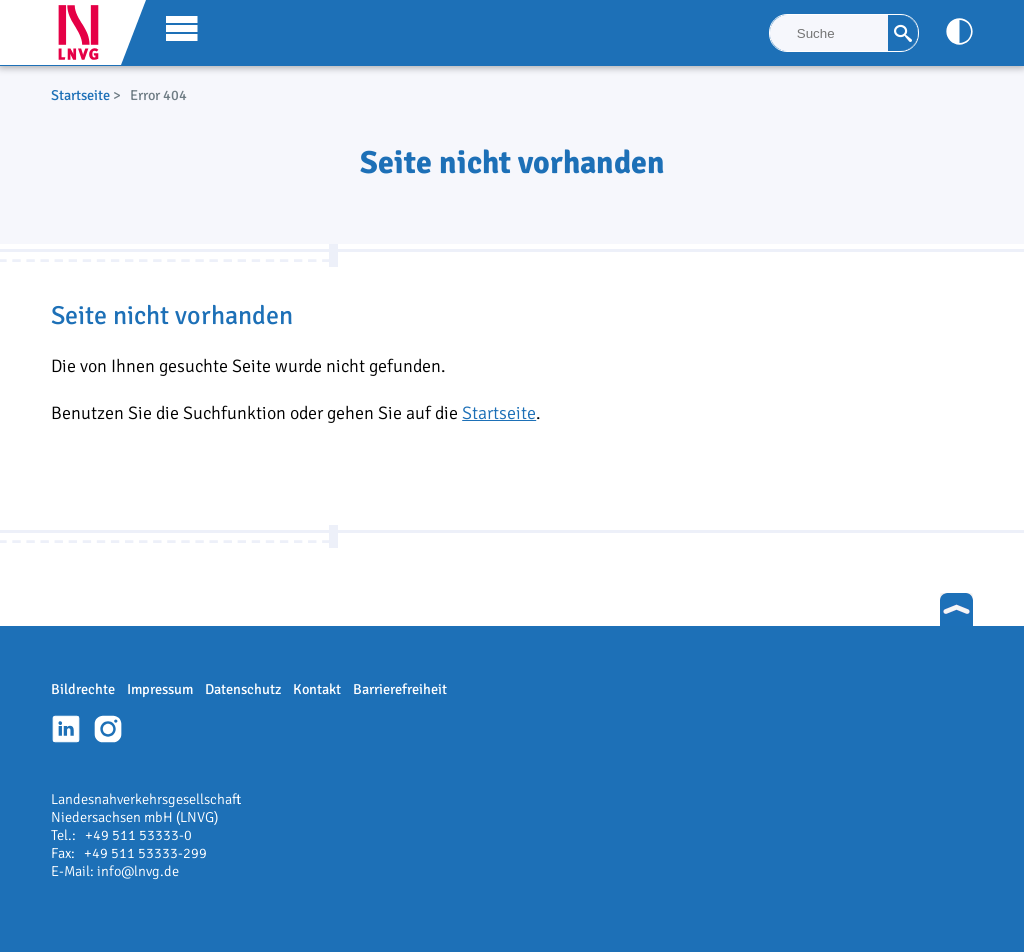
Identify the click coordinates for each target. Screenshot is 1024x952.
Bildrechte (83, 689)
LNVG (86, 32)
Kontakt (317, 689)
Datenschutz (243, 689)
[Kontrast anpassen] (959, 31)
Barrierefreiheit (400, 689)
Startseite (80, 95)
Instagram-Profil (108, 729)
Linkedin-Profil (66, 729)
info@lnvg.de (138, 871)
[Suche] (829, 33)
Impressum (160, 689)
